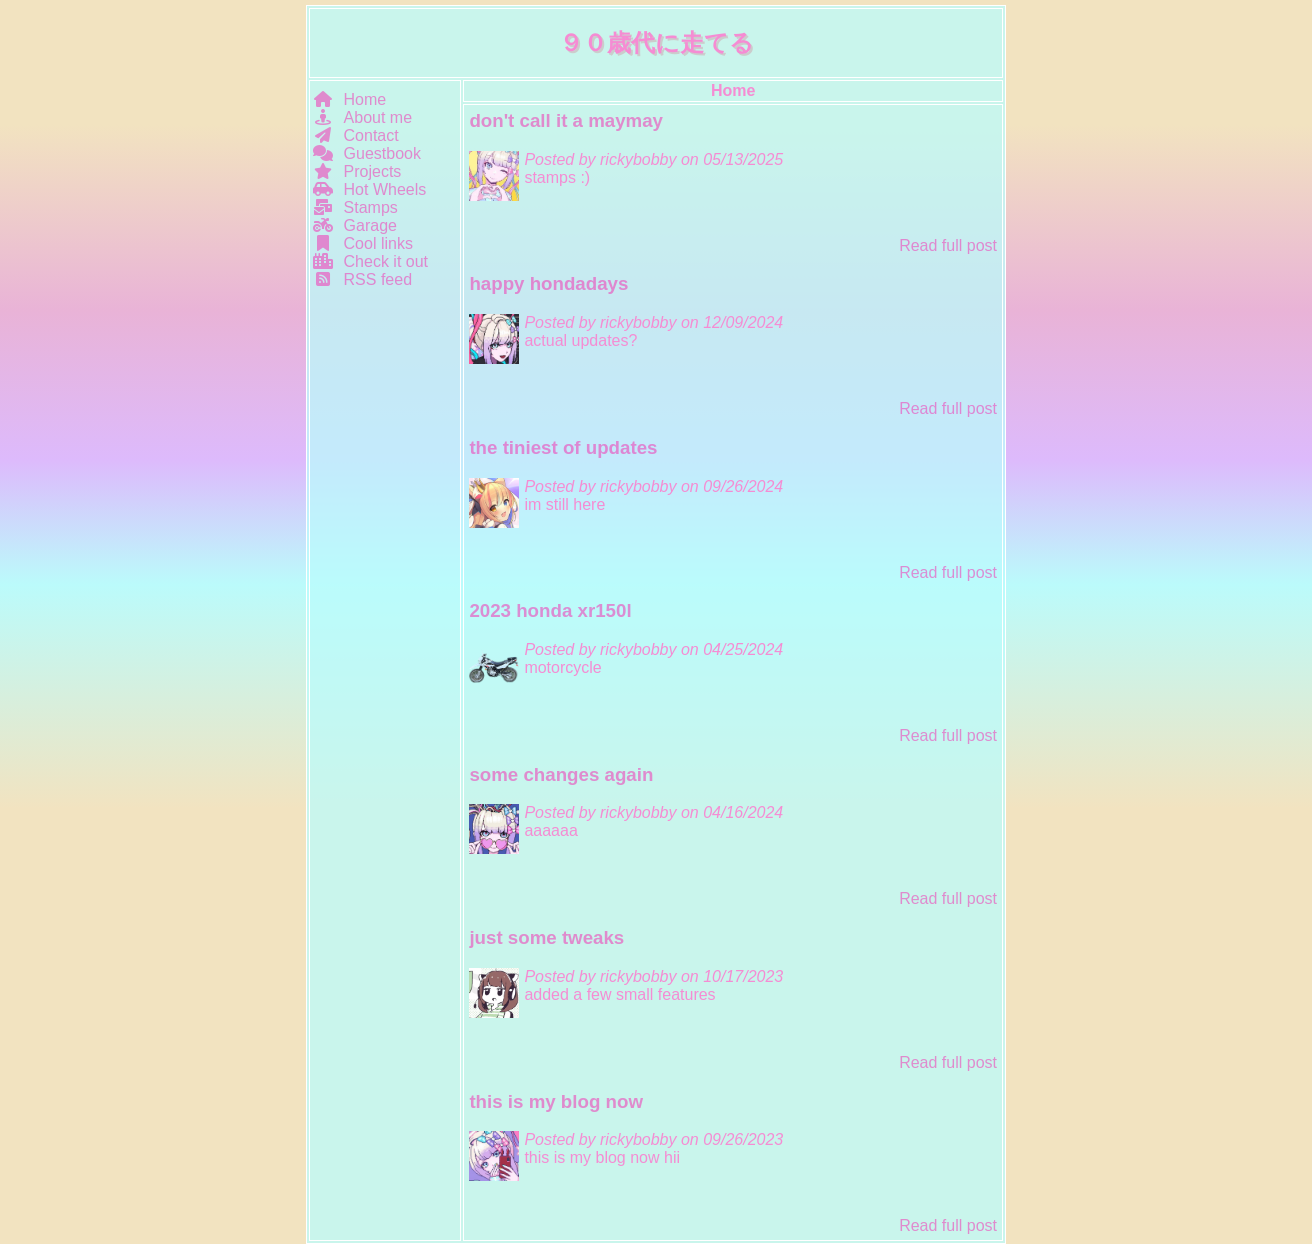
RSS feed (362, 279)
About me (362, 117)
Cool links (363, 243)
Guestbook (367, 153)
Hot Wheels (369, 189)
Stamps (355, 207)
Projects (357, 171)
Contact (356, 135)
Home (349, 99)
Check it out (370, 261)
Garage (355, 225)
